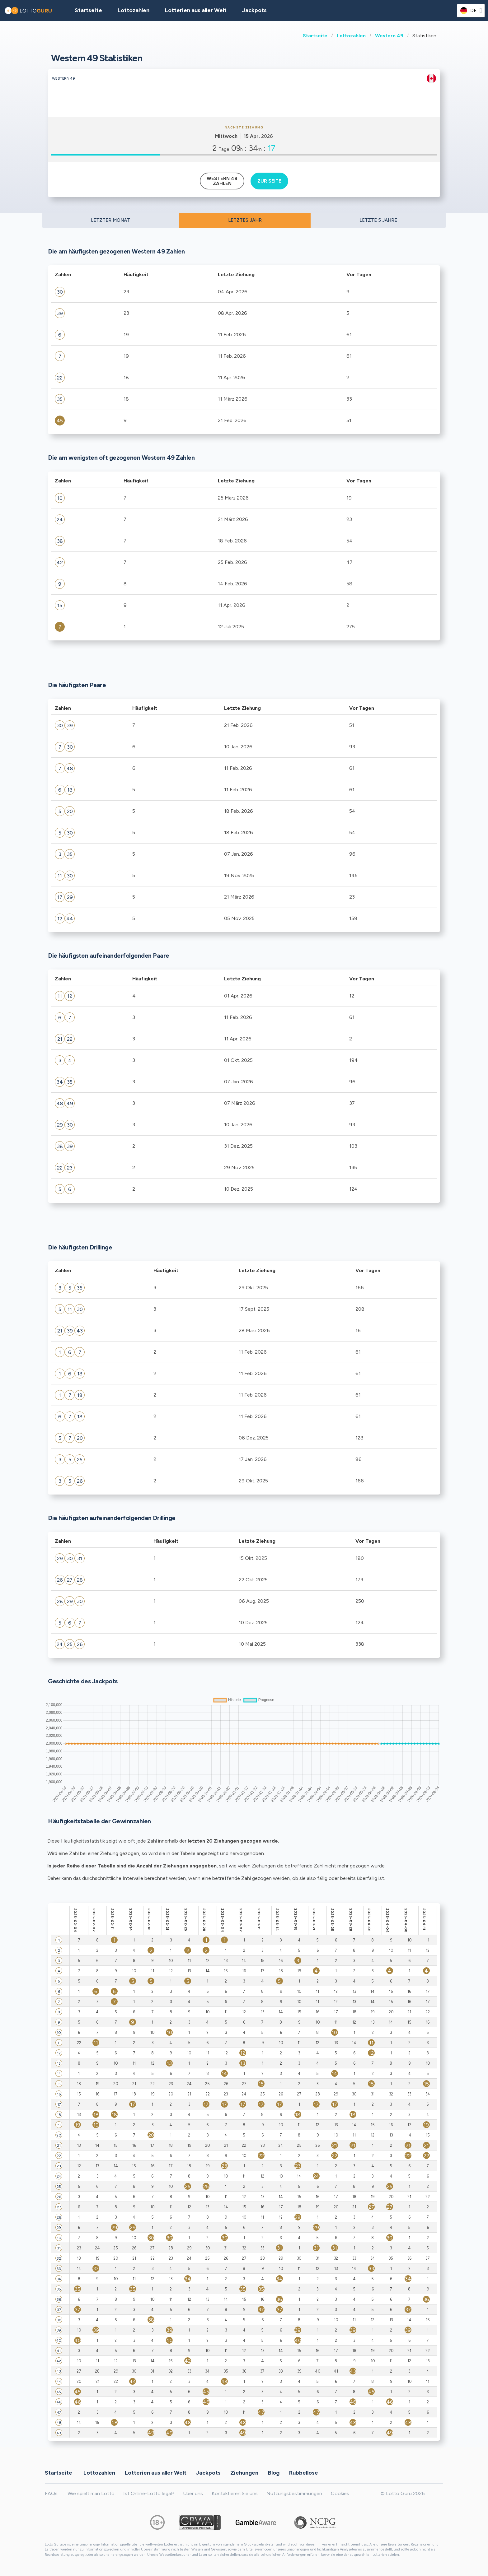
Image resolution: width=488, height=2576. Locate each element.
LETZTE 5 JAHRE (378, 220)
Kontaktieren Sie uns (235, 2493)
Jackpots (254, 10)
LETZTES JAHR (245, 220)
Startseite (315, 36)
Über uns (193, 2493)
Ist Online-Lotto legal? (148, 2493)
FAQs (51, 2493)
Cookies (340, 2493)
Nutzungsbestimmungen (294, 2493)
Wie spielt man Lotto (91, 2493)
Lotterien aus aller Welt (196, 10)
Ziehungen (244, 2472)
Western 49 (389, 36)
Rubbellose (303, 2472)
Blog (273, 2472)
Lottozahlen (351, 36)
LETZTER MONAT (110, 220)
